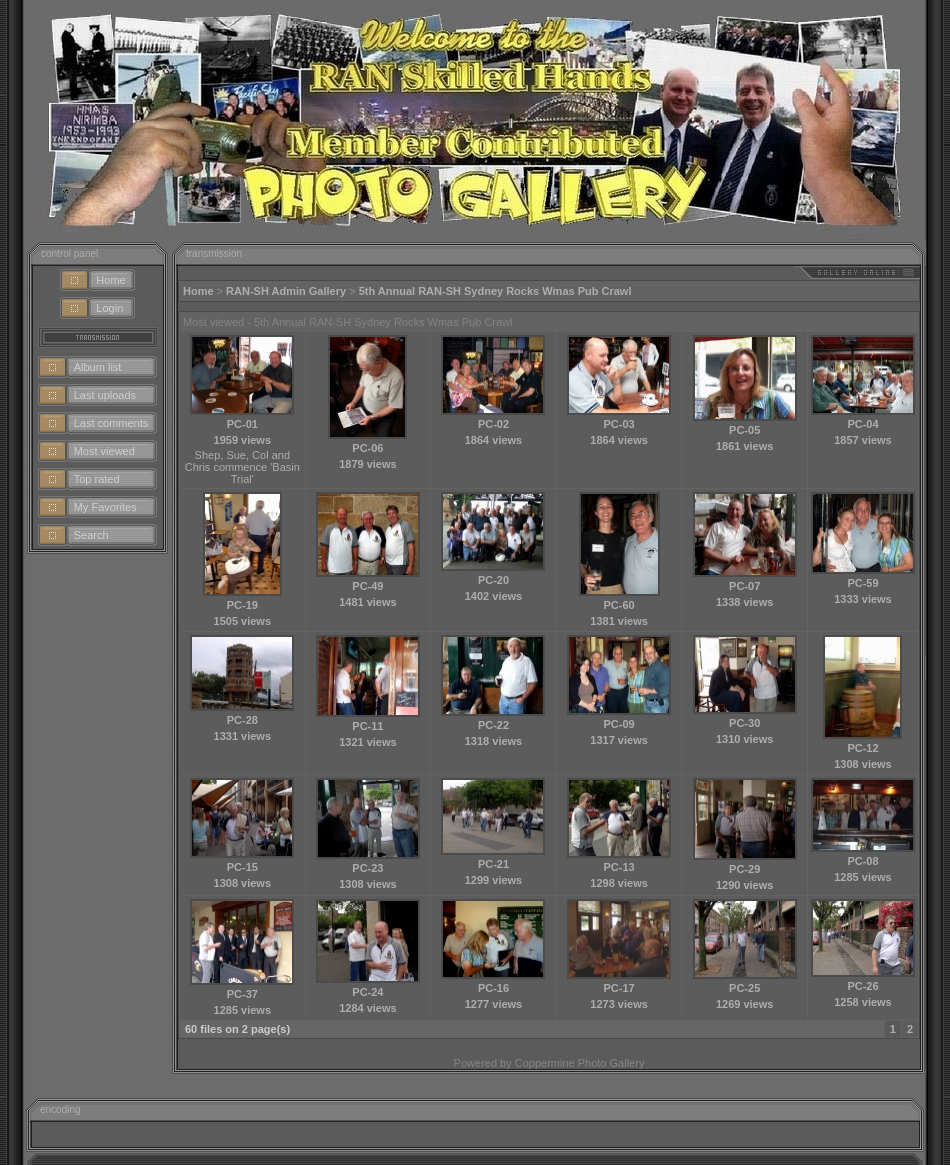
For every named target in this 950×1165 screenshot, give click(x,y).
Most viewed (104, 451)
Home (110, 280)
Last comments (111, 423)
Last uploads (105, 395)
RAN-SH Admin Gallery (286, 291)
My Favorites (105, 507)
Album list (98, 367)
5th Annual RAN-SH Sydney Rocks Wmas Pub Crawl (495, 291)
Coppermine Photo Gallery (580, 1063)
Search (91, 535)
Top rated (97, 479)
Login (109, 308)
